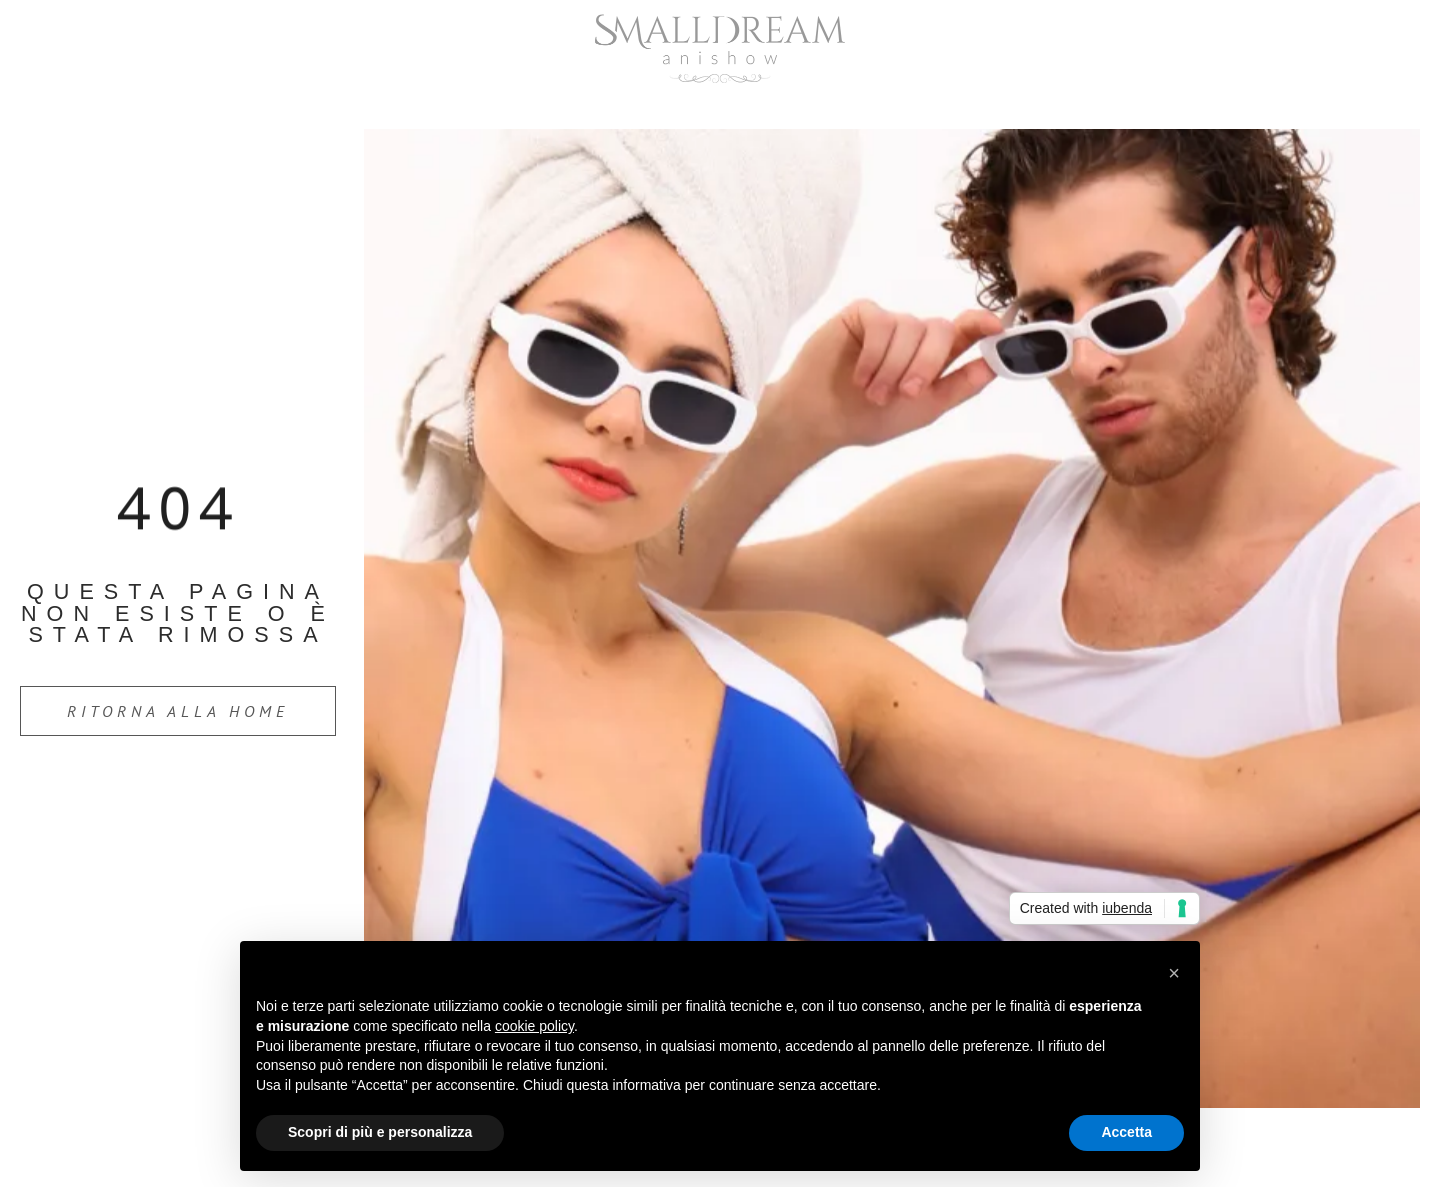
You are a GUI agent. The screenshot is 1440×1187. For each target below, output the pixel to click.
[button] (1174, 973)
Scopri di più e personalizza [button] (380, 1132)
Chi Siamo (636, 105)
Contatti (928, 105)
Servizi (785, 105)
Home (496, 105)
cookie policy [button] (534, 1026)
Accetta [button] (1126, 1132)
